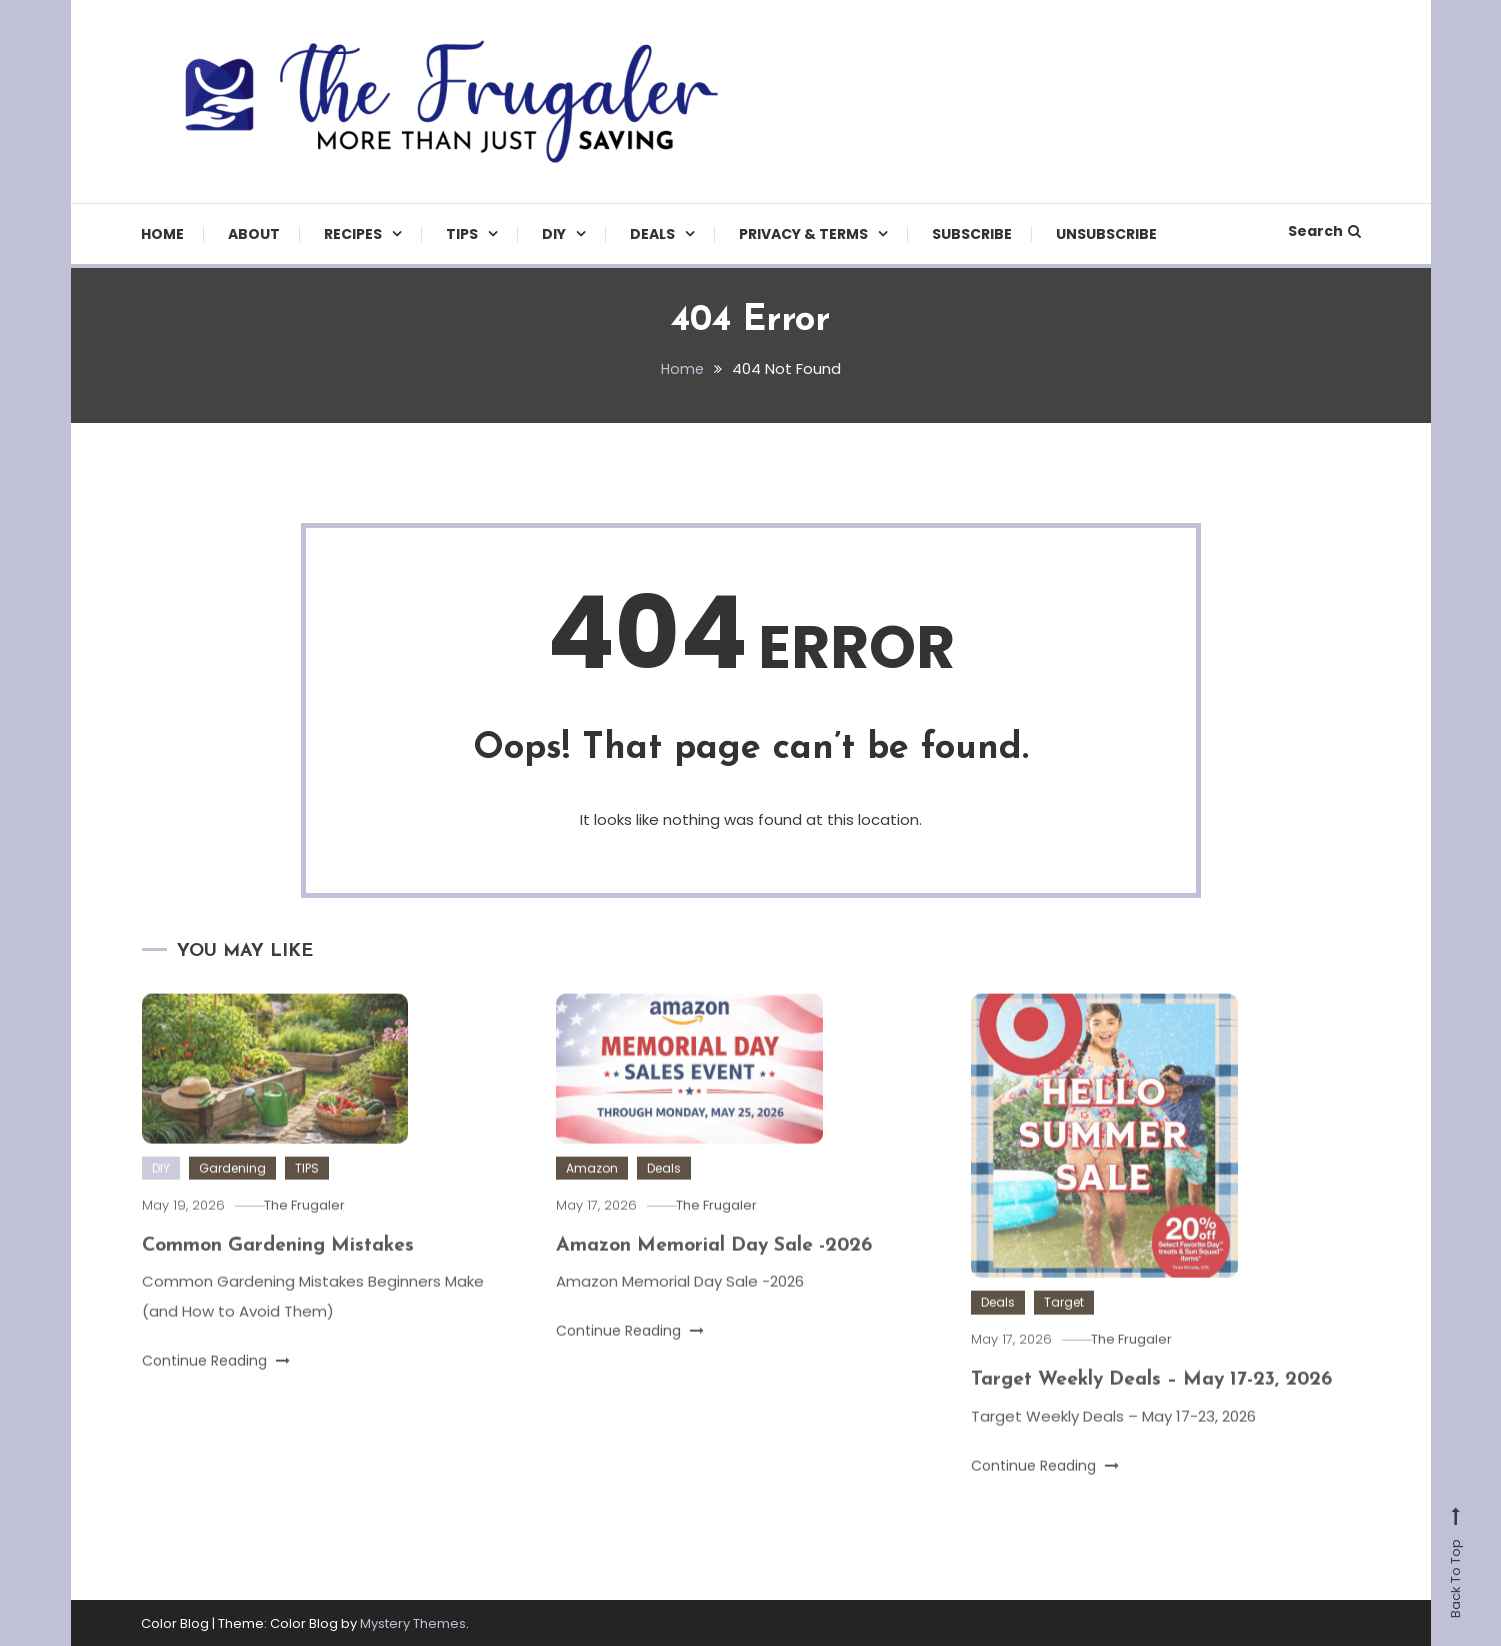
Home (162, 234)
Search (1324, 231)
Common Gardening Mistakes (281, 1270)
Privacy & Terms (803, 234)
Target (1064, 1327)
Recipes (353, 234)
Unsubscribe (1106, 234)
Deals (652, 234)
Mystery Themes (413, 1622)
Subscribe (972, 234)
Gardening (232, 1192)
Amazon (592, 1192)
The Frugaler (311, 1229)
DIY (554, 234)
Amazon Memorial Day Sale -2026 (719, 1270)
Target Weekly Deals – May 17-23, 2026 (1158, 1405)
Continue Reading (216, 1385)
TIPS (462, 234)
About (254, 234)
